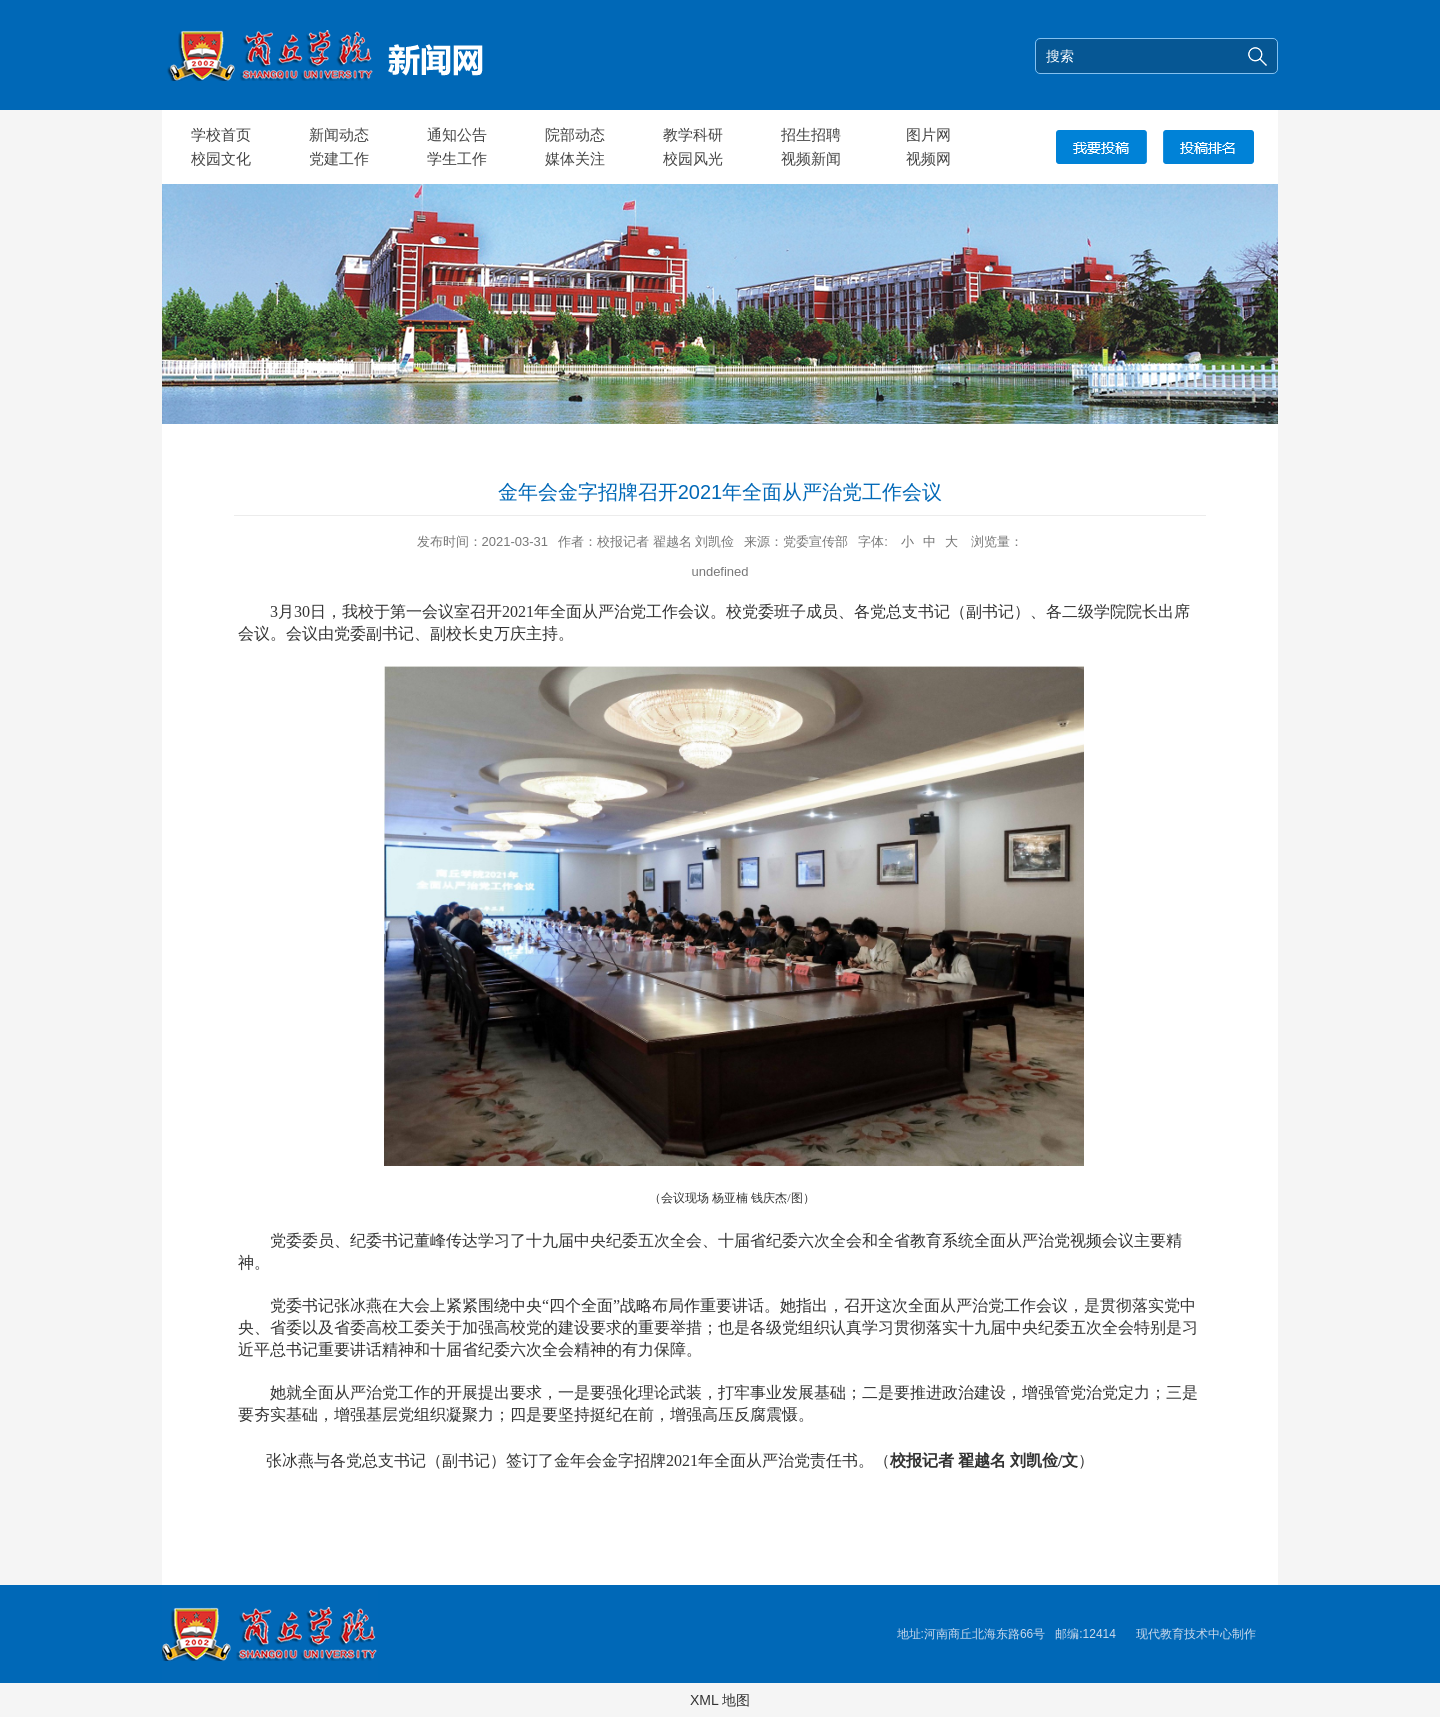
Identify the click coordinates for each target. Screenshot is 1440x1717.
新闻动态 (339, 134)
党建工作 (339, 158)
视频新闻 (811, 158)
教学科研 (693, 134)
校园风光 (693, 158)
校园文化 (221, 158)
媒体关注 (575, 158)
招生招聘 (811, 134)
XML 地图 (720, 1700)
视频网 (928, 158)
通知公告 (457, 134)
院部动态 (575, 134)
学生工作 (457, 158)
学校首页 (221, 134)
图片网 (928, 134)
